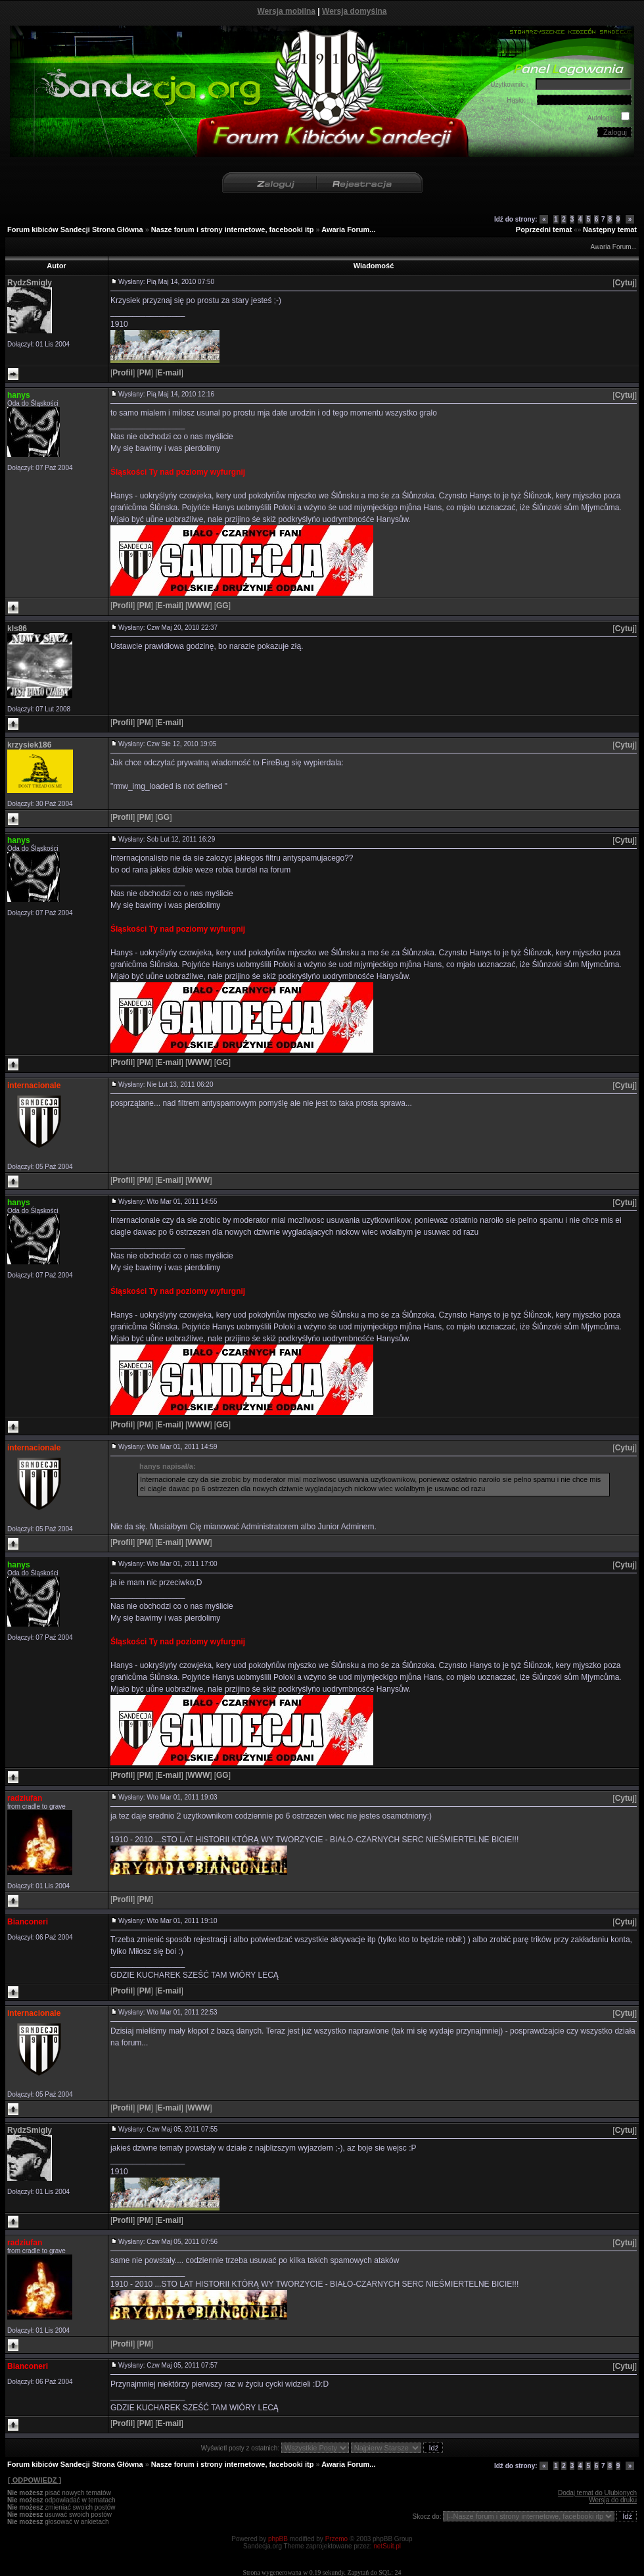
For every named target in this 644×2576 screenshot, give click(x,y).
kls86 (17, 628)
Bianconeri (27, 1921)
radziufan (24, 1798)
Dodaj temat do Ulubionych (597, 2492)
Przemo (336, 2538)
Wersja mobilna (286, 11)
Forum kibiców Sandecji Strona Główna (75, 229)
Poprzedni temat (544, 229)
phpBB (278, 2538)
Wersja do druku (613, 2500)
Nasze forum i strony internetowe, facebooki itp (232, 229)
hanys (18, 395)
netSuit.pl (387, 2546)
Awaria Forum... (348, 229)
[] (624, 282)
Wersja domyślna (354, 11)
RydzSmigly (29, 282)
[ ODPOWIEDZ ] (34, 2480)
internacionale (33, 1085)
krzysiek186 (29, 745)
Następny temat (610, 229)
